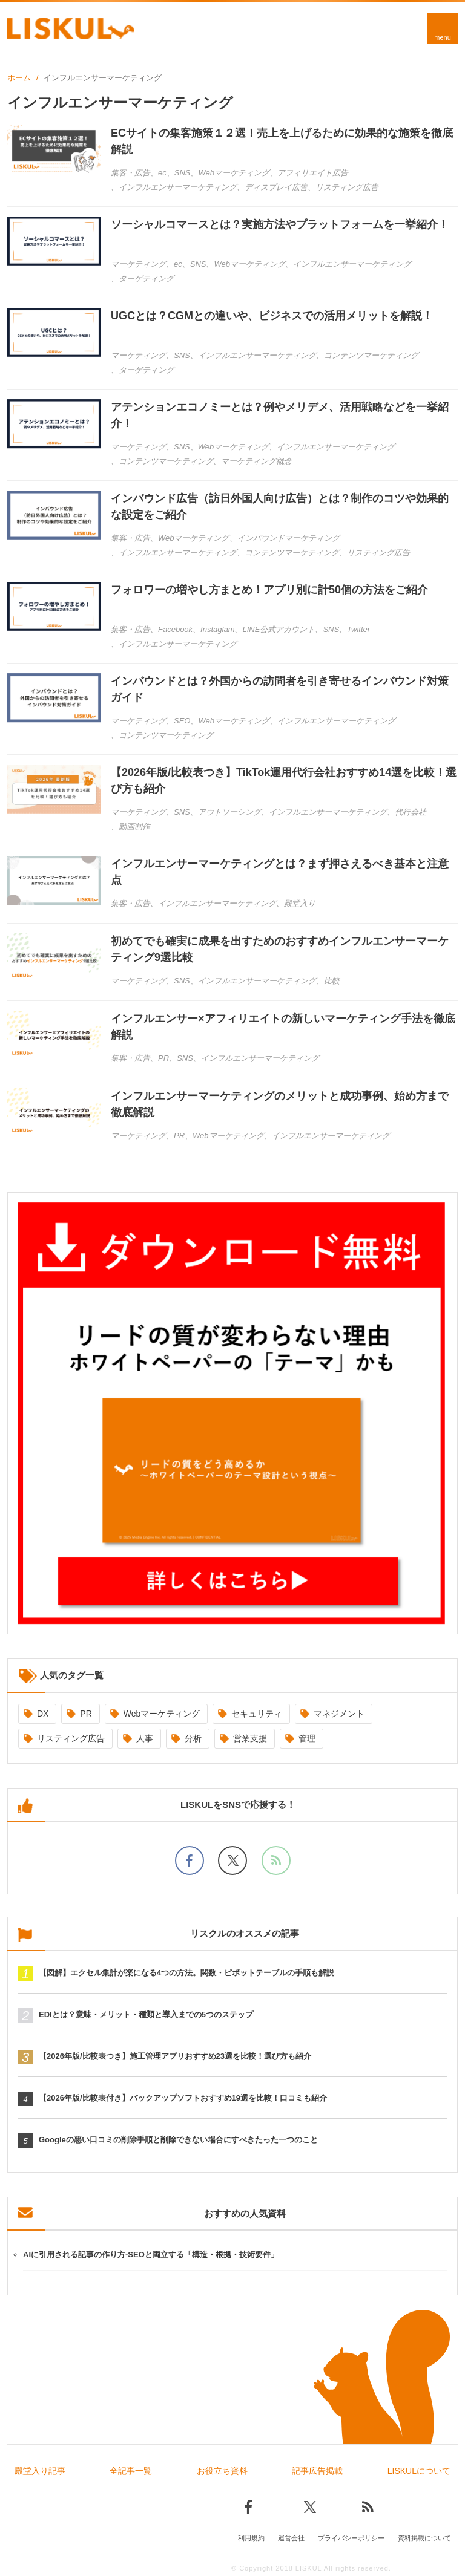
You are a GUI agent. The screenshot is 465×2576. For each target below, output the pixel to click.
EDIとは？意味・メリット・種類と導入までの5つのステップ (146, 2014)
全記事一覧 (131, 2471)
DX (42, 1713)
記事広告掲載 (317, 2471)
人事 (144, 1738)
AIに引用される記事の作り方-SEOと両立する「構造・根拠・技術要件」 (151, 2254)
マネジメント (339, 1713)
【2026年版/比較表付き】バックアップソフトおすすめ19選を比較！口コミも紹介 (183, 2097)
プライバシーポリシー (351, 2538)
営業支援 (250, 1738)
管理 (306, 1738)
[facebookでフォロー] (189, 1860)
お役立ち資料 (222, 2471)
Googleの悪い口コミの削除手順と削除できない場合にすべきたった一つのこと (178, 2139)
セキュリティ (256, 1713)
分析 (193, 1738)
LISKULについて (419, 2471)
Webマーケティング (162, 1713)
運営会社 (291, 2538)
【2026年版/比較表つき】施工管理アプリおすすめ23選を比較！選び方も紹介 (175, 2056)
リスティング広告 (71, 1738)
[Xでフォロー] (232, 1860)
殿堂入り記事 (40, 2471)
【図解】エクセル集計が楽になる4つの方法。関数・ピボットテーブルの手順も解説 (186, 1972)
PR (85, 1713)
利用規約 (251, 2538)
